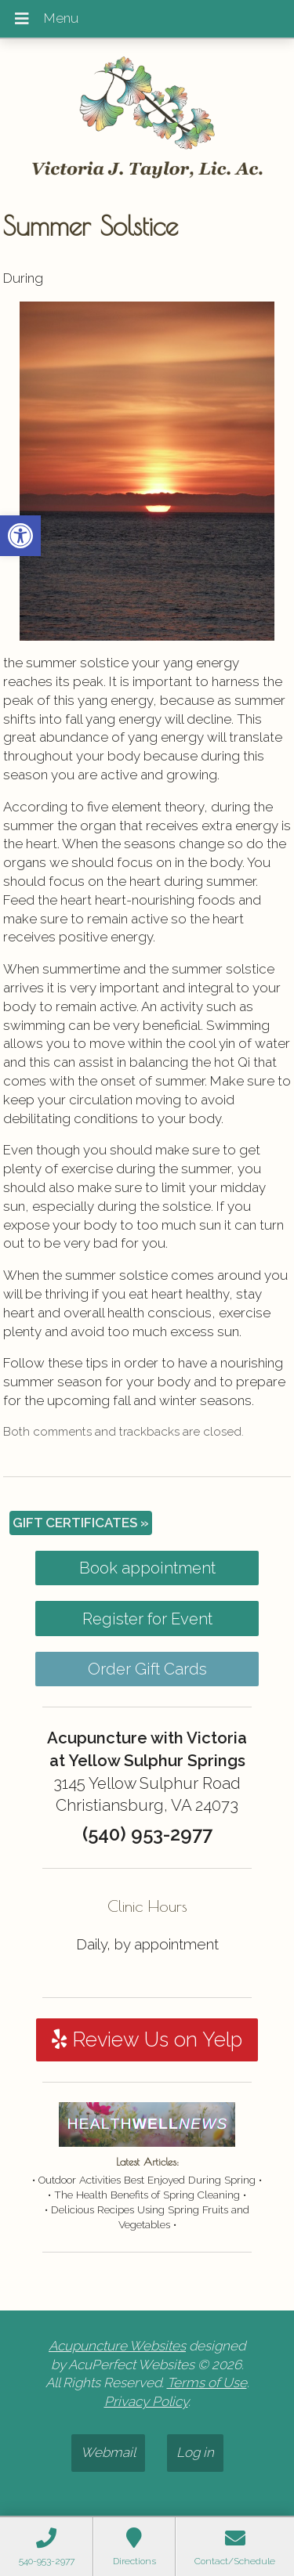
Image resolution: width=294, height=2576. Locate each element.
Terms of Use (207, 2382)
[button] (20, 535)
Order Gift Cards (147, 1669)
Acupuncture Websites (117, 2346)
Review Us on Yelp (147, 2039)
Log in (195, 2452)
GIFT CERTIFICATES (81, 1522)
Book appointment (147, 1568)
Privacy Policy (146, 2401)
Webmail (108, 2452)
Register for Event (147, 1619)
